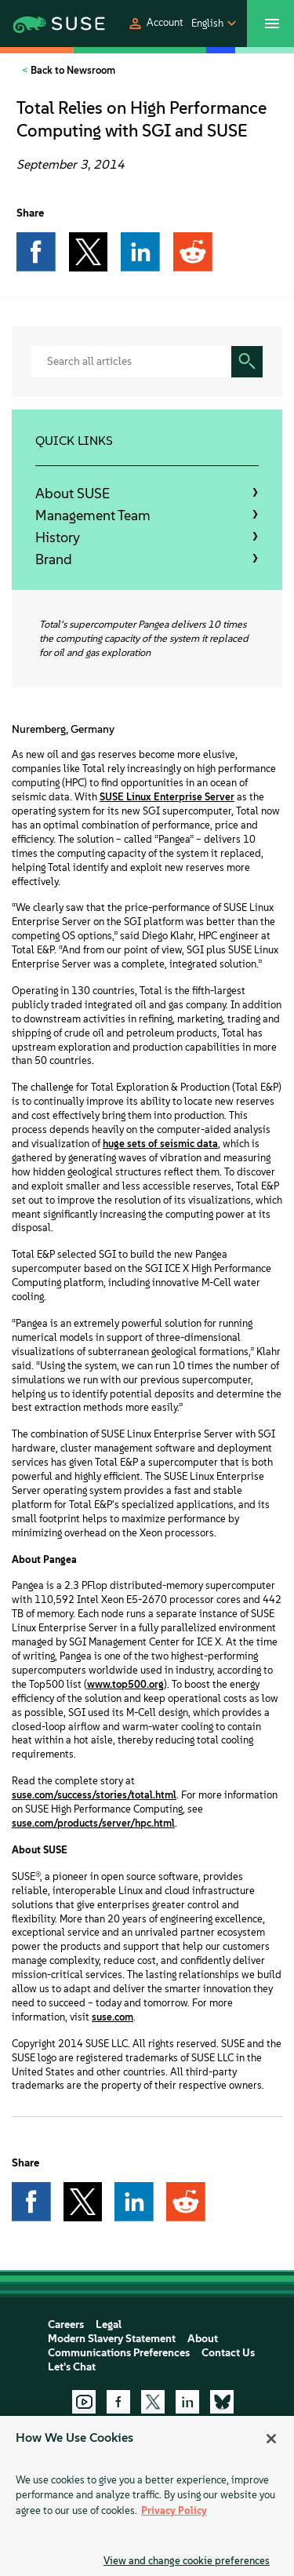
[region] (147, 2496)
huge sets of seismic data (160, 1144)
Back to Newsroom (71, 70)
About (202, 2338)
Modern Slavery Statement (112, 2338)
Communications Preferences (119, 2352)
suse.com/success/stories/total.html (94, 1795)
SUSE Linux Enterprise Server (167, 797)
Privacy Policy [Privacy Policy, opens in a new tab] (174, 2510)
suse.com (112, 2017)
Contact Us (228, 2352)
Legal (109, 2324)
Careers (66, 2324)
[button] (155, 23)
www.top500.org (125, 1684)
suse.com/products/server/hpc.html (93, 1823)
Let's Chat (72, 2367)
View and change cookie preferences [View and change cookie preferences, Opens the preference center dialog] (186, 2561)
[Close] (271, 2438)
